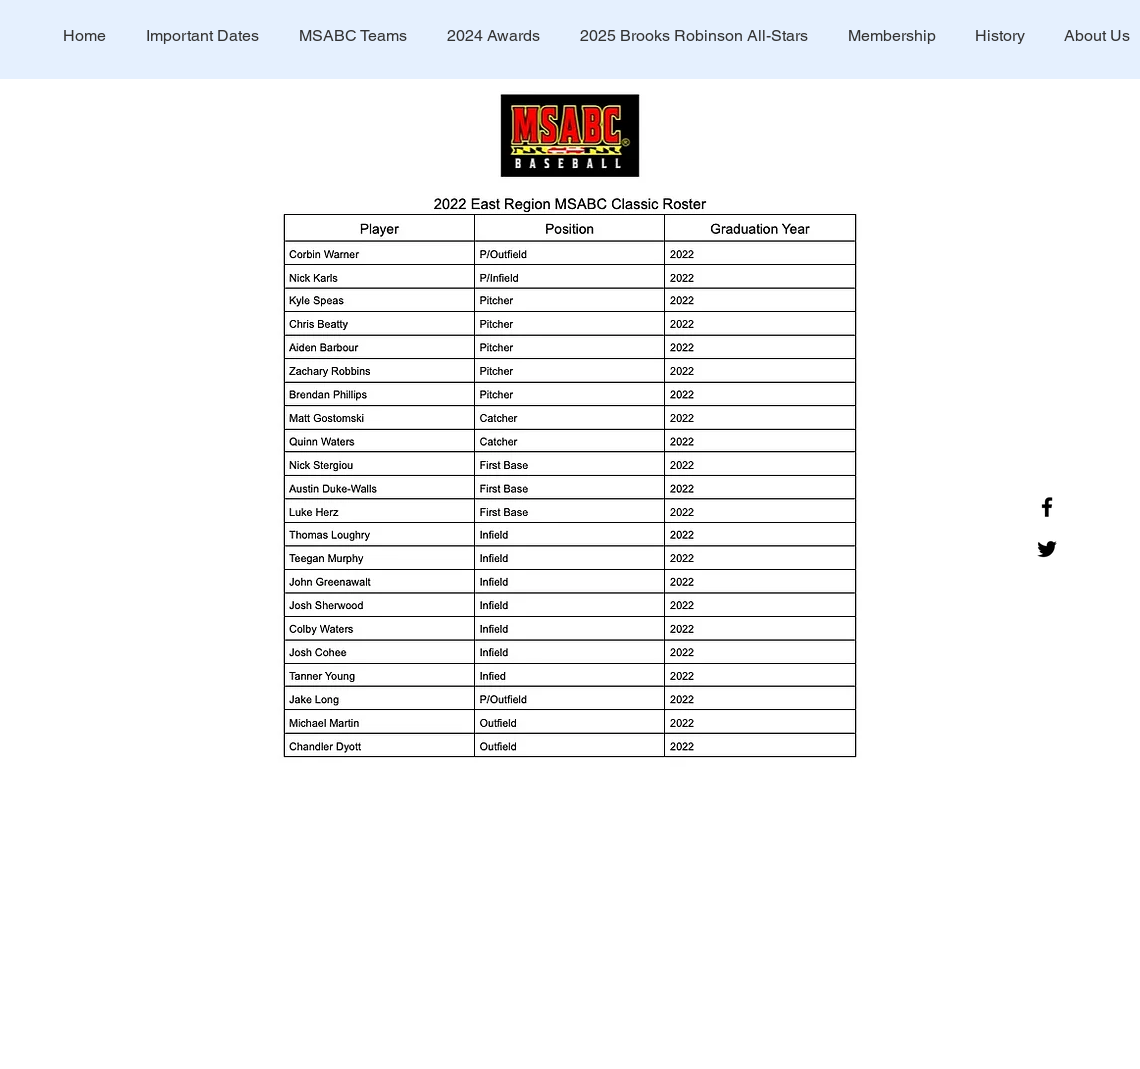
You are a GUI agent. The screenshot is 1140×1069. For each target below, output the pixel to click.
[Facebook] (1047, 507)
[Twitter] (1047, 549)
